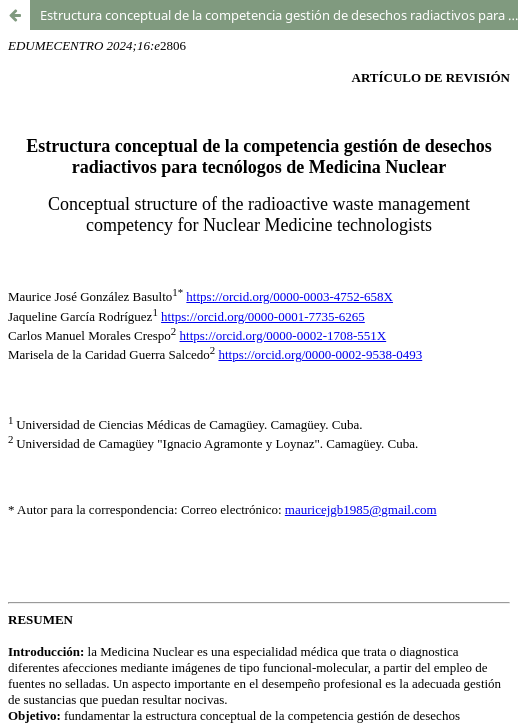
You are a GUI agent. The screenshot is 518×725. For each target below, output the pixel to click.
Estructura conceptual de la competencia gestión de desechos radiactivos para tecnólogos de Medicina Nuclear (279, 15)
